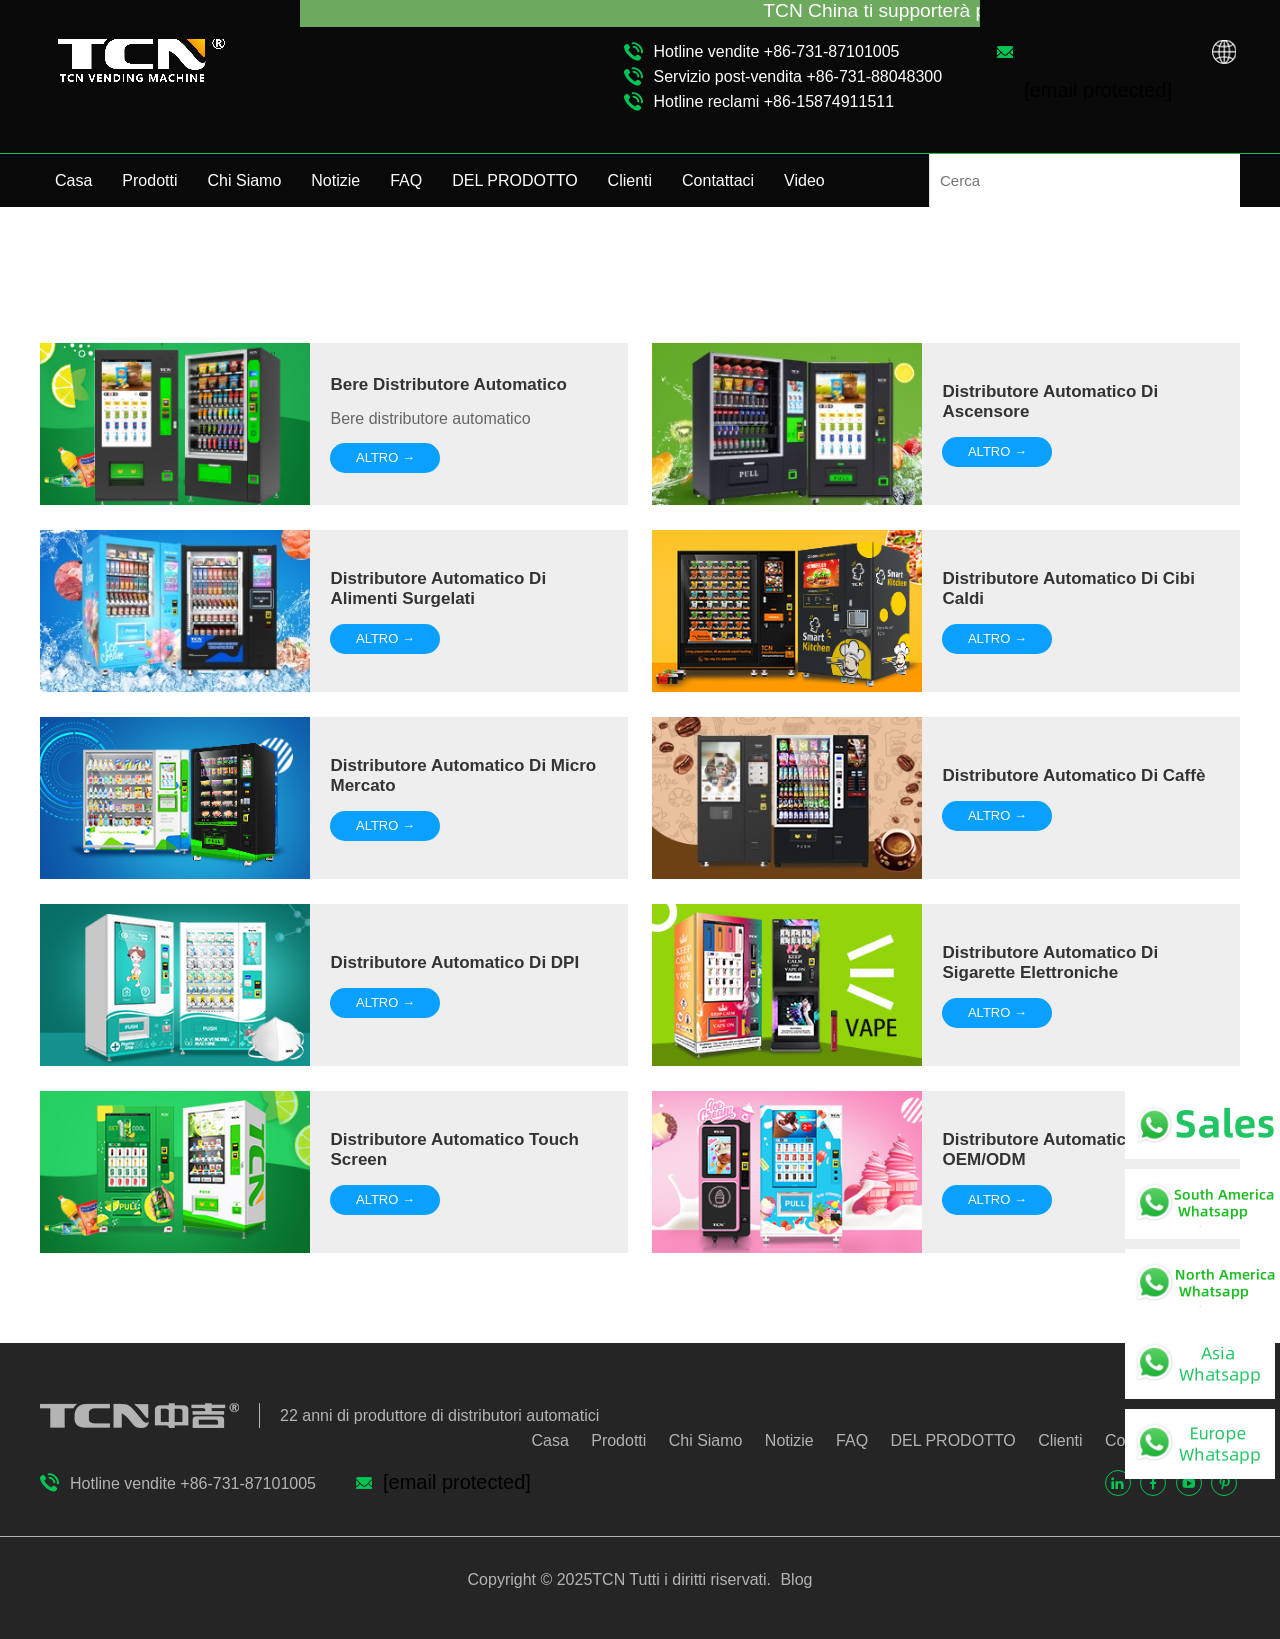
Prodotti (149, 180)
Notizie (335, 180)
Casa (73, 180)
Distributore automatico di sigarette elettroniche (1050, 962)
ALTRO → (385, 457)
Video (804, 180)
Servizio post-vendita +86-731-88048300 (798, 76)
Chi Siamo (245, 180)
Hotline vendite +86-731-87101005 (777, 51)
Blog (794, 1579)
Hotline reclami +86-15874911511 (774, 101)
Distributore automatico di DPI (454, 962)
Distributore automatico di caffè (1073, 775)
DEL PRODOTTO (514, 180)
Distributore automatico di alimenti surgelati (438, 588)
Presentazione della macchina (1140, 259)
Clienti (630, 180)
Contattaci (718, 180)
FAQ (406, 180)
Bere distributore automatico (448, 384)
